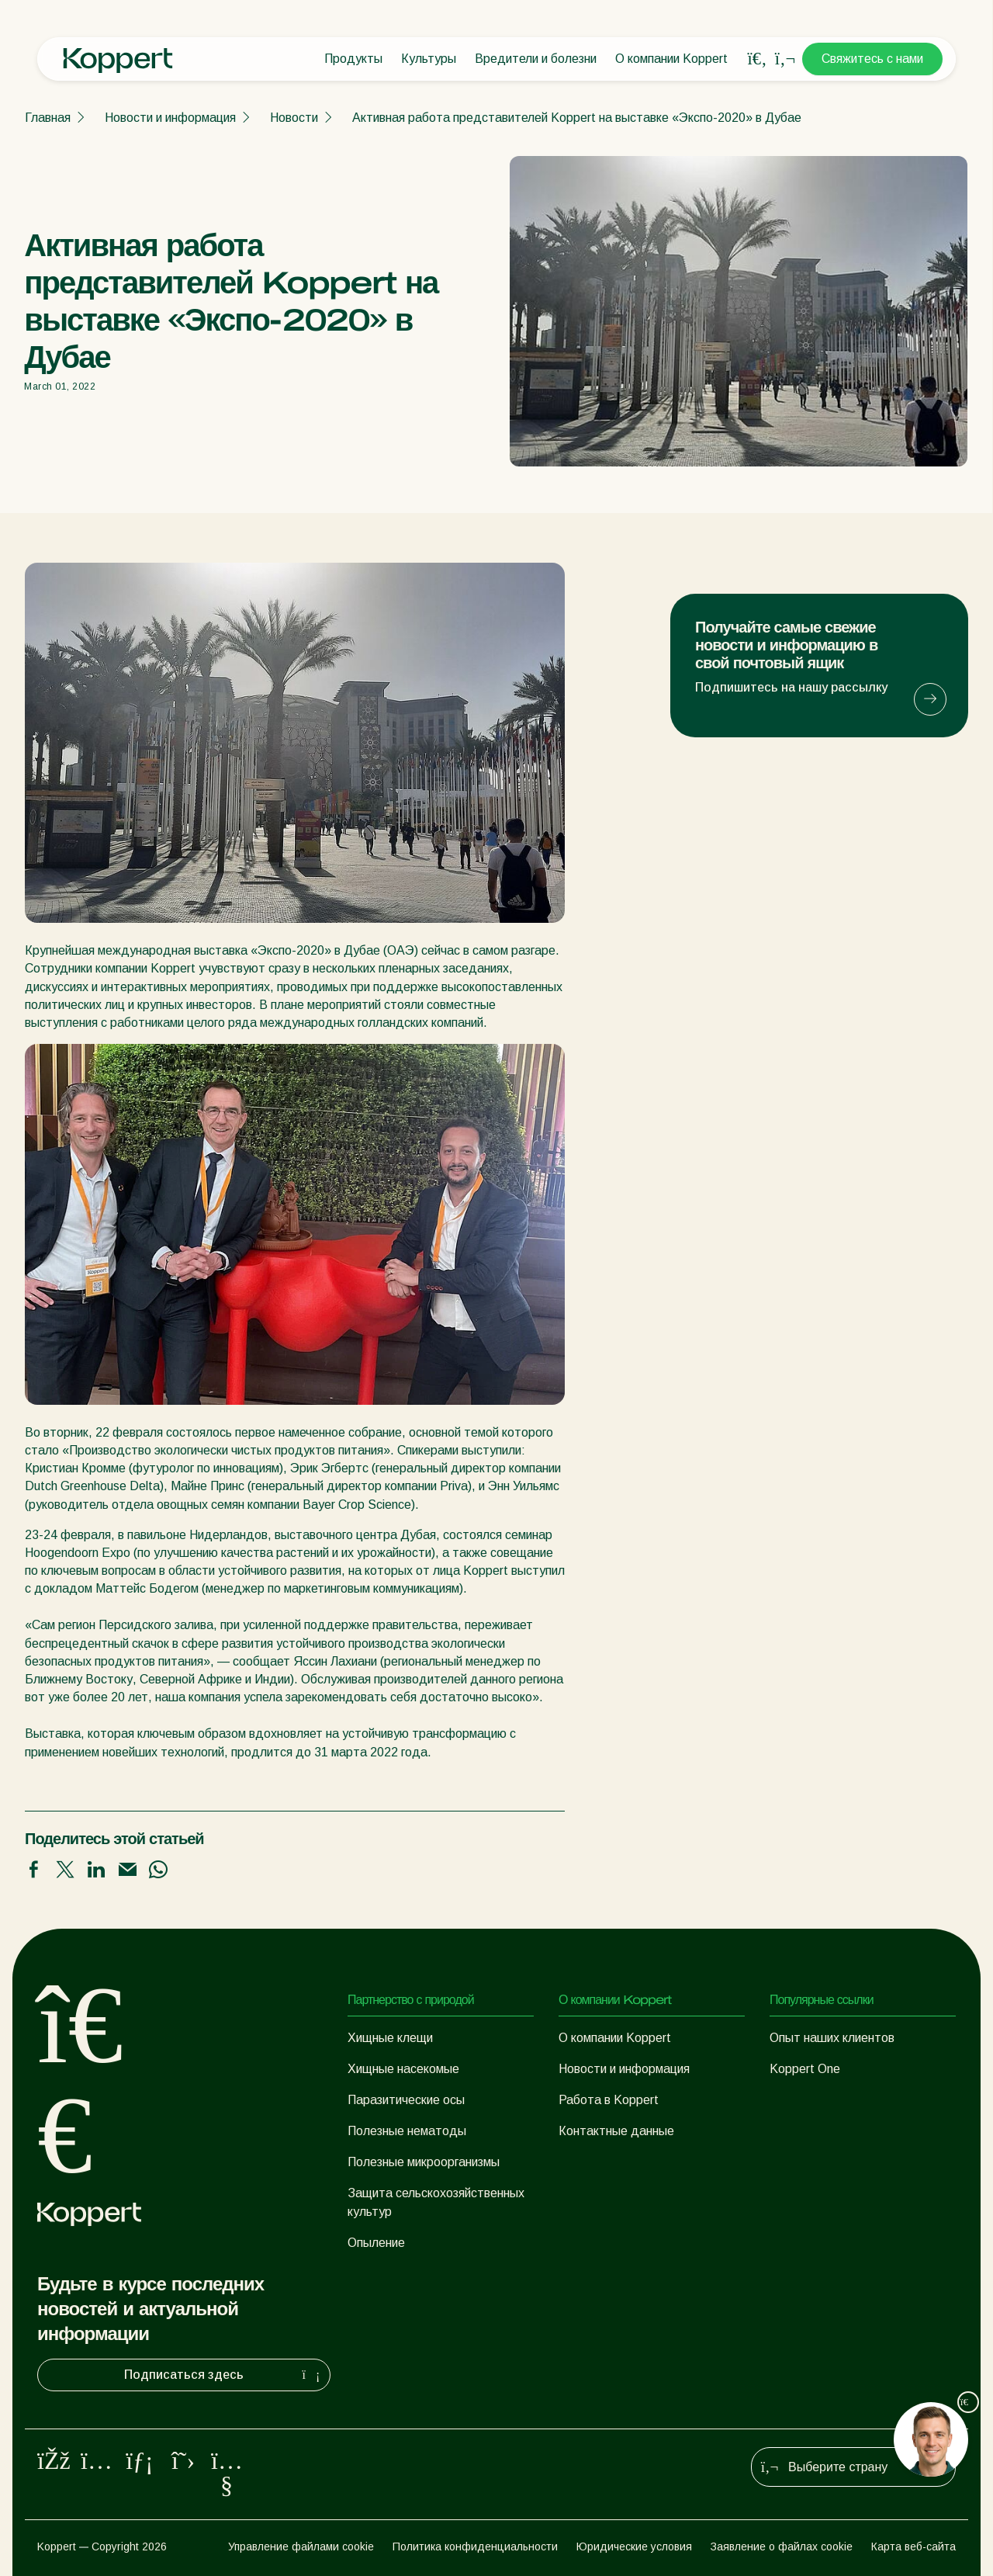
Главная (48, 117)
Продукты (353, 58)
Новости (294, 117)
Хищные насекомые (403, 2068)
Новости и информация (170, 117)
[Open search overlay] (757, 59)
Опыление (376, 2242)
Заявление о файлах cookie (782, 2546)
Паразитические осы (406, 2099)
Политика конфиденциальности (475, 2546)
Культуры (428, 58)
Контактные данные (616, 2130)
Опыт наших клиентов (832, 2037)
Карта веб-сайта (913, 2546)
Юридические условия (634, 2546)
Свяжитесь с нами (872, 58)
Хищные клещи (390, 2037)
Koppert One (805, 2068)
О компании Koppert (671, 58)
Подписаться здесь (224, 2375)
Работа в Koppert (609, 2099)
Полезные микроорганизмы (424, 2162)
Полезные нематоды (407, 2130)
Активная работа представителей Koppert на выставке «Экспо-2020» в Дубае (576, 117)
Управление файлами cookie (301, 2546)
